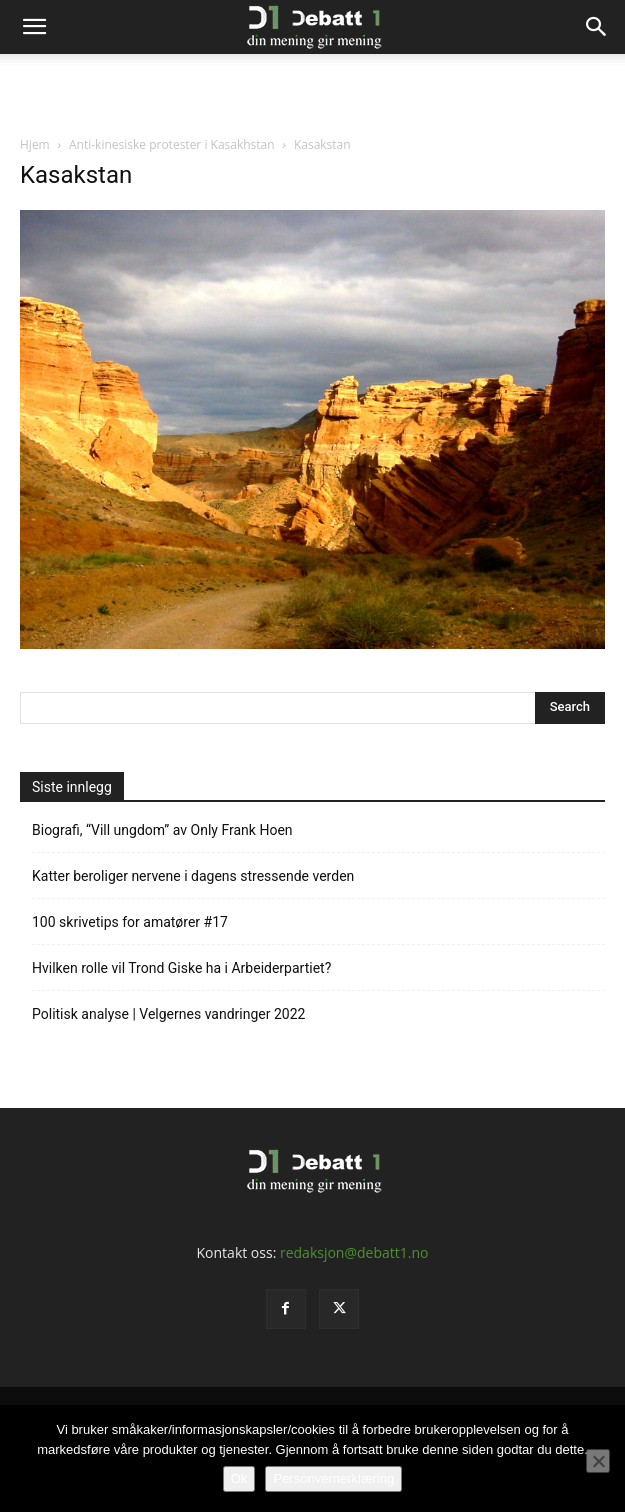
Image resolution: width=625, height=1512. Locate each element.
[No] (598, 1461)
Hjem (35, 144)
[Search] (597, 27)
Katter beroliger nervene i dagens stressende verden (193, 876)
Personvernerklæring (333, 1478)
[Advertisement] (313, 89)
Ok (239, 1478)
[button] (34, 27)
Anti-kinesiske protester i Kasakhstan (172, 144)
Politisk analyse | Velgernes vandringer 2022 (168, 1014)
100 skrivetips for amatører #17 (130, 922)
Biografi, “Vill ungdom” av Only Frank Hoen (162, 830)
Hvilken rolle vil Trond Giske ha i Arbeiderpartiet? (181, 968)
